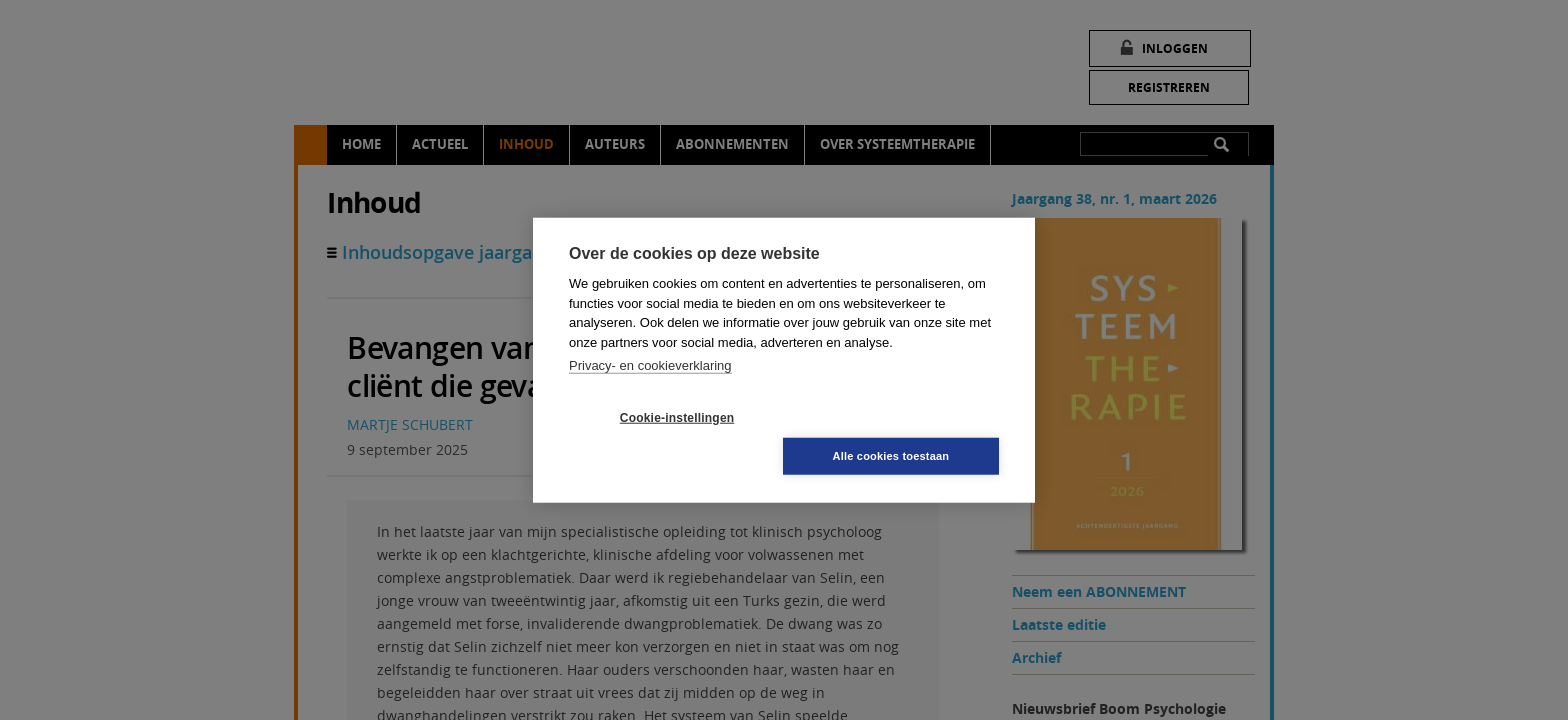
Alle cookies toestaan (903, 436)
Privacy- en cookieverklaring (650, 384)
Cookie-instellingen (665, 437)
